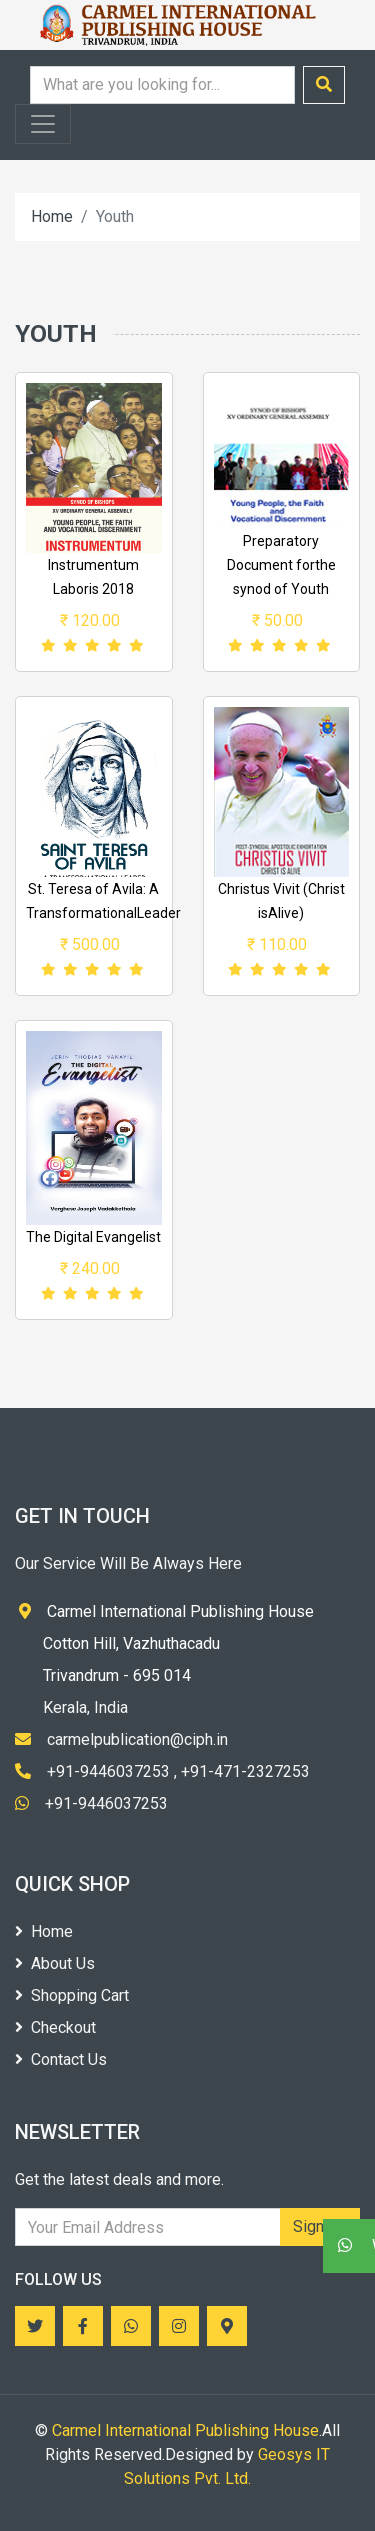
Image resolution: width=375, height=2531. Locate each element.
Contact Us (61, 2059)
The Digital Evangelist (93, 1237)
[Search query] (162, 85)
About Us (55, 1963)
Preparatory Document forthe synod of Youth (281, 565)
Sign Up (320, 2226)
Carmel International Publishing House (185, 2430)
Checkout (55, 2027)
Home (52, 216)
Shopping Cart (72, 1995)
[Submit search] (324, 85)
